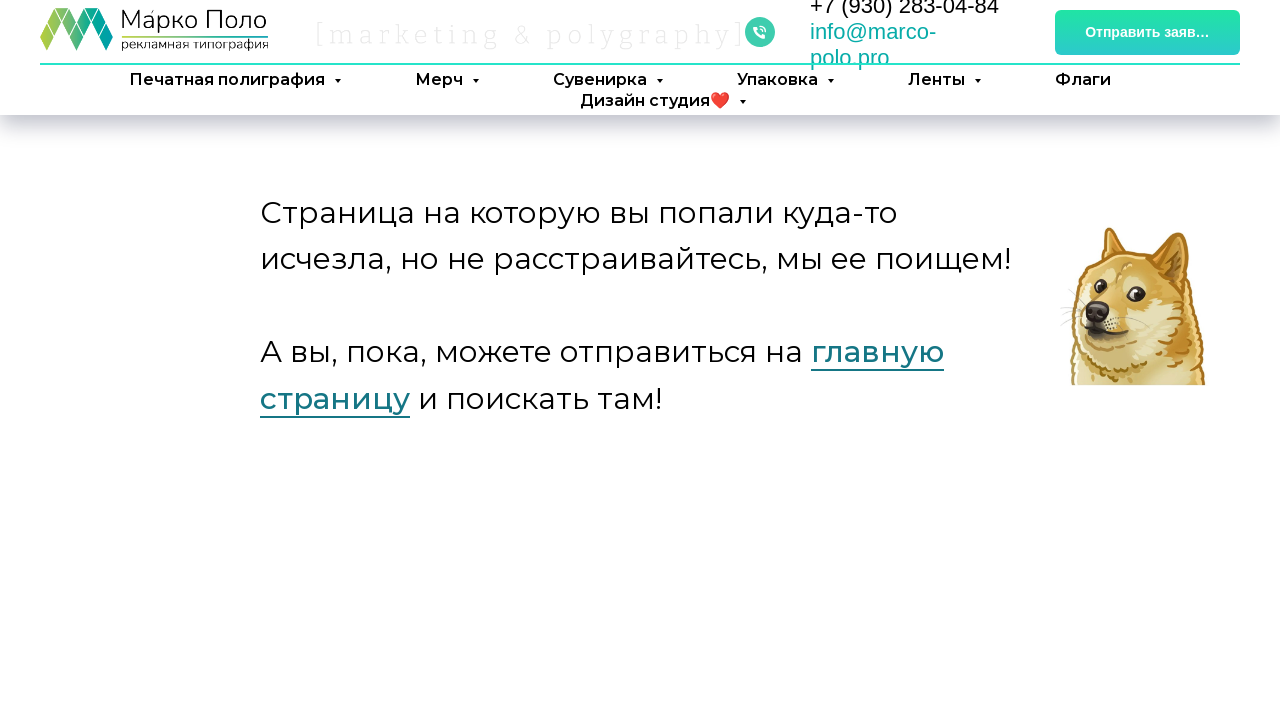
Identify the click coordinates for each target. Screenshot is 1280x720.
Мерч (441, 79)
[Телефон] (760, 32)
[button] (1147, 32)
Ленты (938, 79)
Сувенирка (602, 79)
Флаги (1083, 79)
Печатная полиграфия (229, 79)
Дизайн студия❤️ (657, 100)
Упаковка (779, 79)
